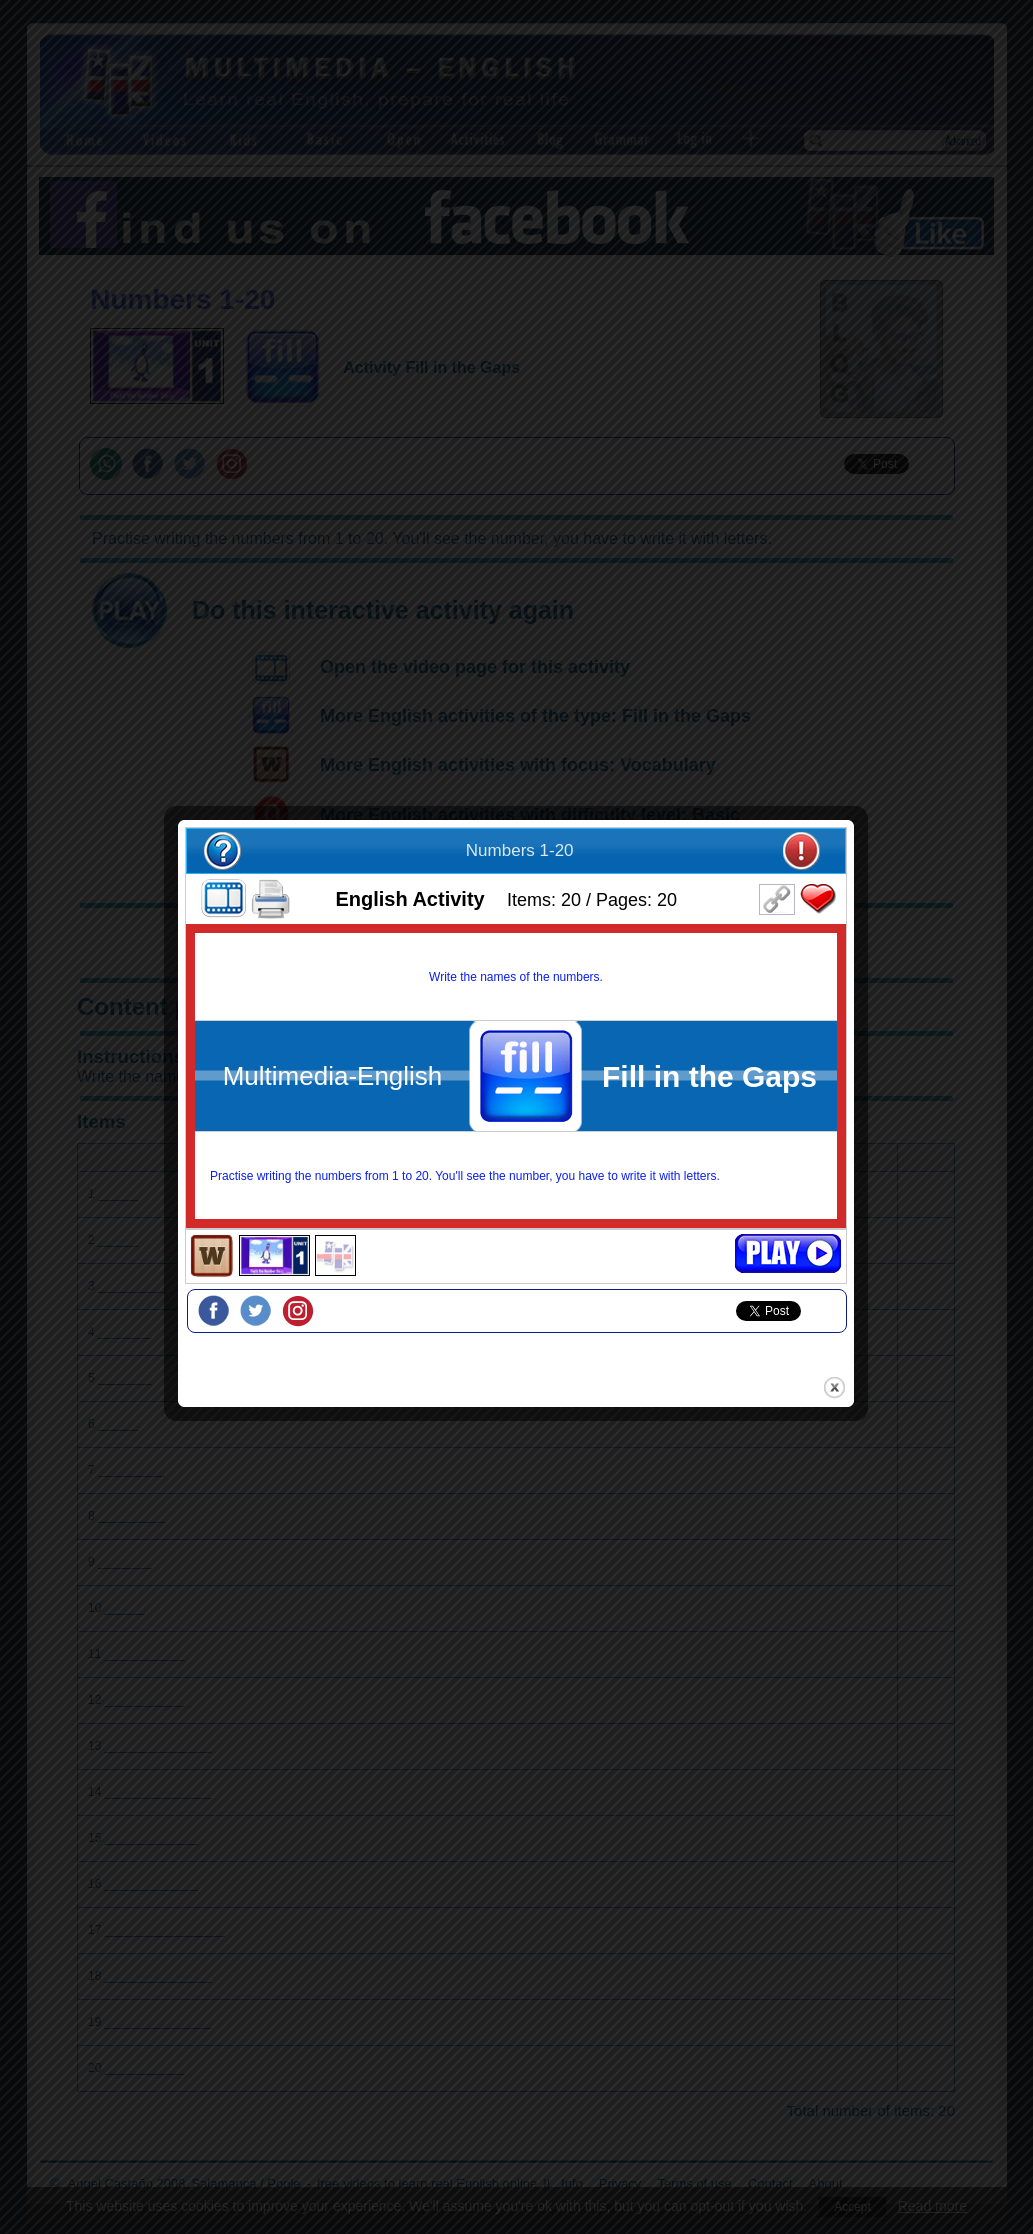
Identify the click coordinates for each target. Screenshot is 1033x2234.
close (835, 1390)
